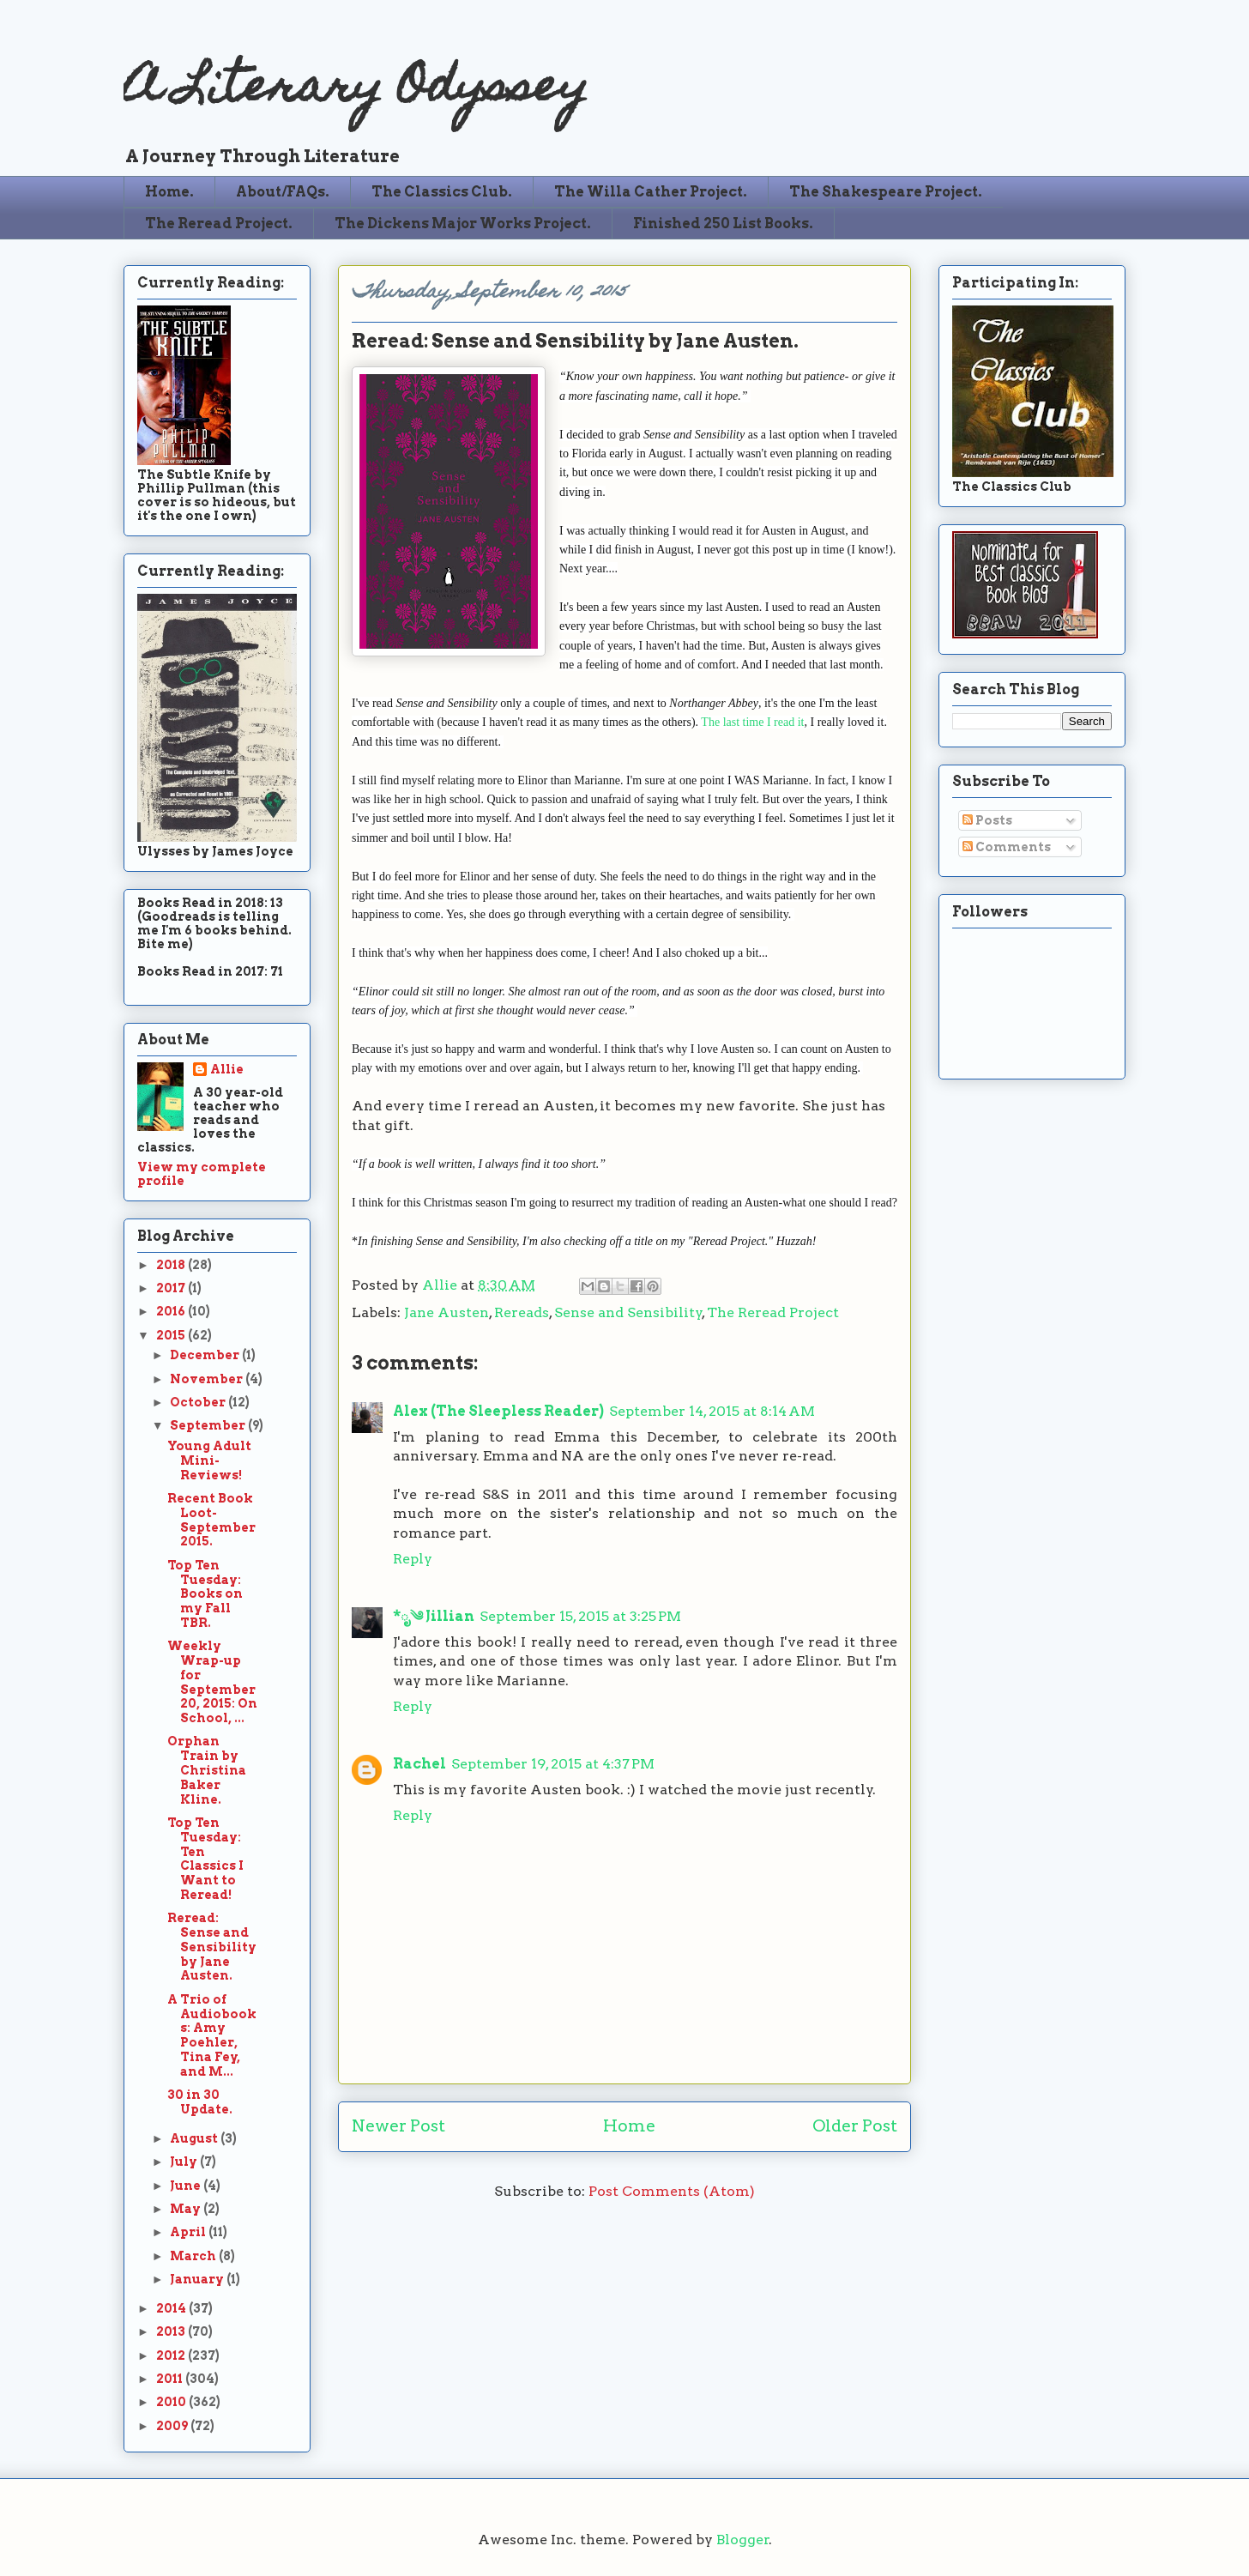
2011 (170, 2379)
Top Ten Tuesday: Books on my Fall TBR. (205, 1594)
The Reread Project (773, 1312)
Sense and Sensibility (628, 1312)
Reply (412, 1559)
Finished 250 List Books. (723, 223)
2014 (172, 2308)
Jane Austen (446, 1312)
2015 (172, 1335)
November (207, 1379)
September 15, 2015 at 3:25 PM (580, 1616)
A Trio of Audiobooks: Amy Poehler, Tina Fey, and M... (211, 2035)
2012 (172, 2355)
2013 (172, 2331)
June (186, 2185)
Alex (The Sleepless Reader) (498, 1411)
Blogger (742, 2539)
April (189, 2232)
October (199, 1402)
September (209, 1425)
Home (629, 2126)
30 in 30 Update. (199, 2102)
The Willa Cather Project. (650, 192)
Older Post (854, 2126)
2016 (172, 1311)
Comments (1006, 847)
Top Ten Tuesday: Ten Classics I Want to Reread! (205, 1859)
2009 (173, 2426)
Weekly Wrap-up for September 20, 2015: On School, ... (212, 1682)
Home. (169, 192)
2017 (172, 1288)
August (195, 2138)
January (198, 2279)
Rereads (521, 1312)
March (194, 2256)
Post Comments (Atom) (671, 2191)
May (186, 2209)
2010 (172, 2402)
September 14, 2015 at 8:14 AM (712, 1411)
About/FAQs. (282, 192)
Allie (441, 1285)
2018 (172, 1265)
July (185, 2161)
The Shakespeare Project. (885, 192)
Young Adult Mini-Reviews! (209, 1460)
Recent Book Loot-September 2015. (211, 1519)
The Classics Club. (441, 192)
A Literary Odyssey (356, 90)
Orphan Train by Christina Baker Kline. (206, 1769)
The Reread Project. (219, 223)
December (206, 1355)
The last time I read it (752, 722)
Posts (987, 820)
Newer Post (398, 2126)
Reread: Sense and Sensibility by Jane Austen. (211, 1946)
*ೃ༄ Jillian (433, 1616)
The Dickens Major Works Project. (463, 223)
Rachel (419, 1764)
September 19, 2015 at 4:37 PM (553, 1764)
